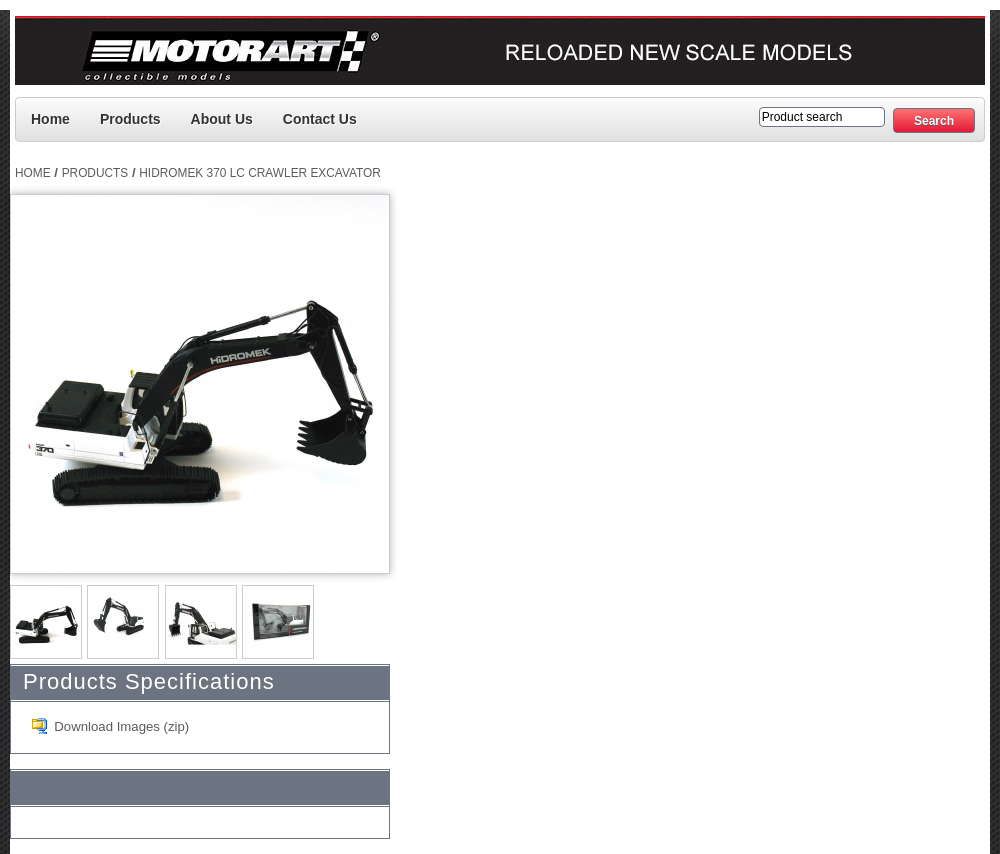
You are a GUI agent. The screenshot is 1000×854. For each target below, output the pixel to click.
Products (130, 119)
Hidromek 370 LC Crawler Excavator (260, 173)
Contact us (320, 119)
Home (50, 119)
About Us (222, 119)
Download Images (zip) (121, 726)
